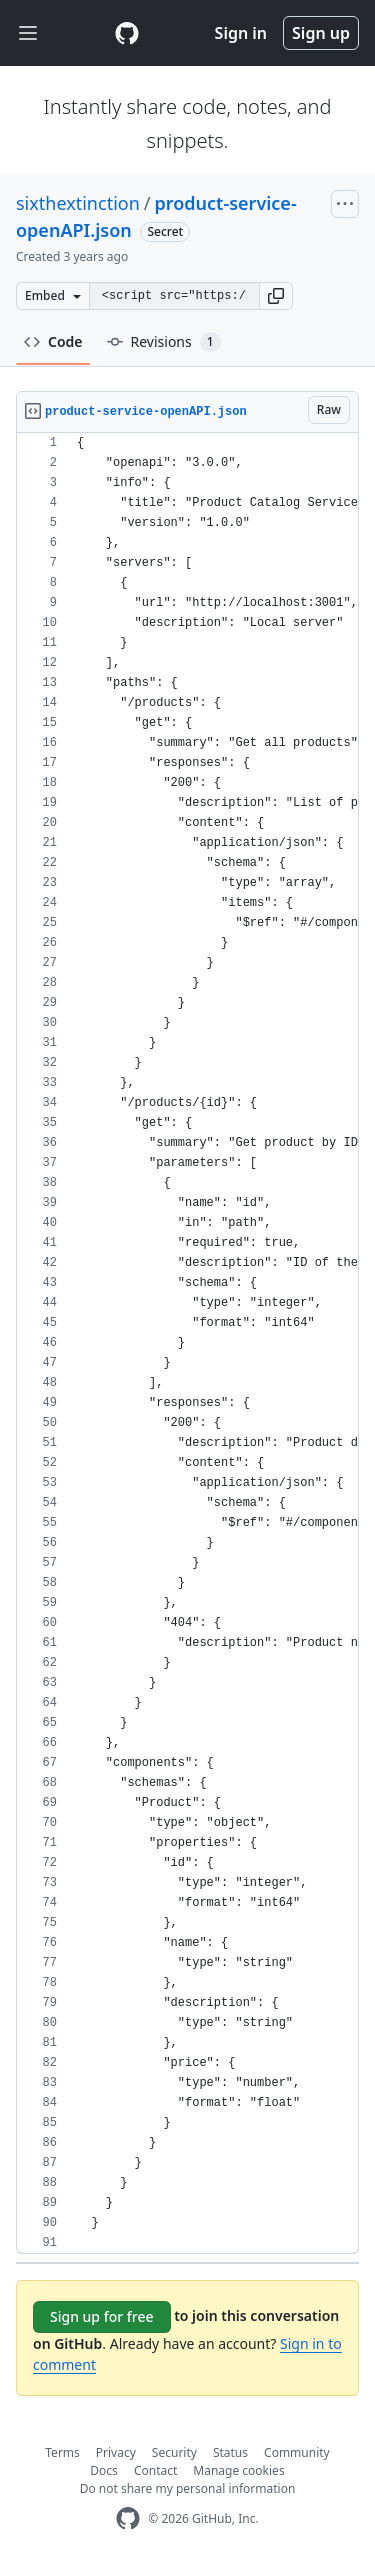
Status (230, 2452)
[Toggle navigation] (28, 33)
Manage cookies (238, 2470)
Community (297, 2452)
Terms (62, 2452)
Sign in (241, 33)
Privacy (116, 2452)
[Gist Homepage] (127, 33)
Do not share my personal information (188, 2488)
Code (53, 341)
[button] (276, 296)
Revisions (164, 342)
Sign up (321, 33)
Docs (104, 2470)
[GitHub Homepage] (128, 2518)
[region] (187, 1343)
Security (174, 2452)
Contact (155, 2470)
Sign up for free (102, 2316)
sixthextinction (78, 203)
